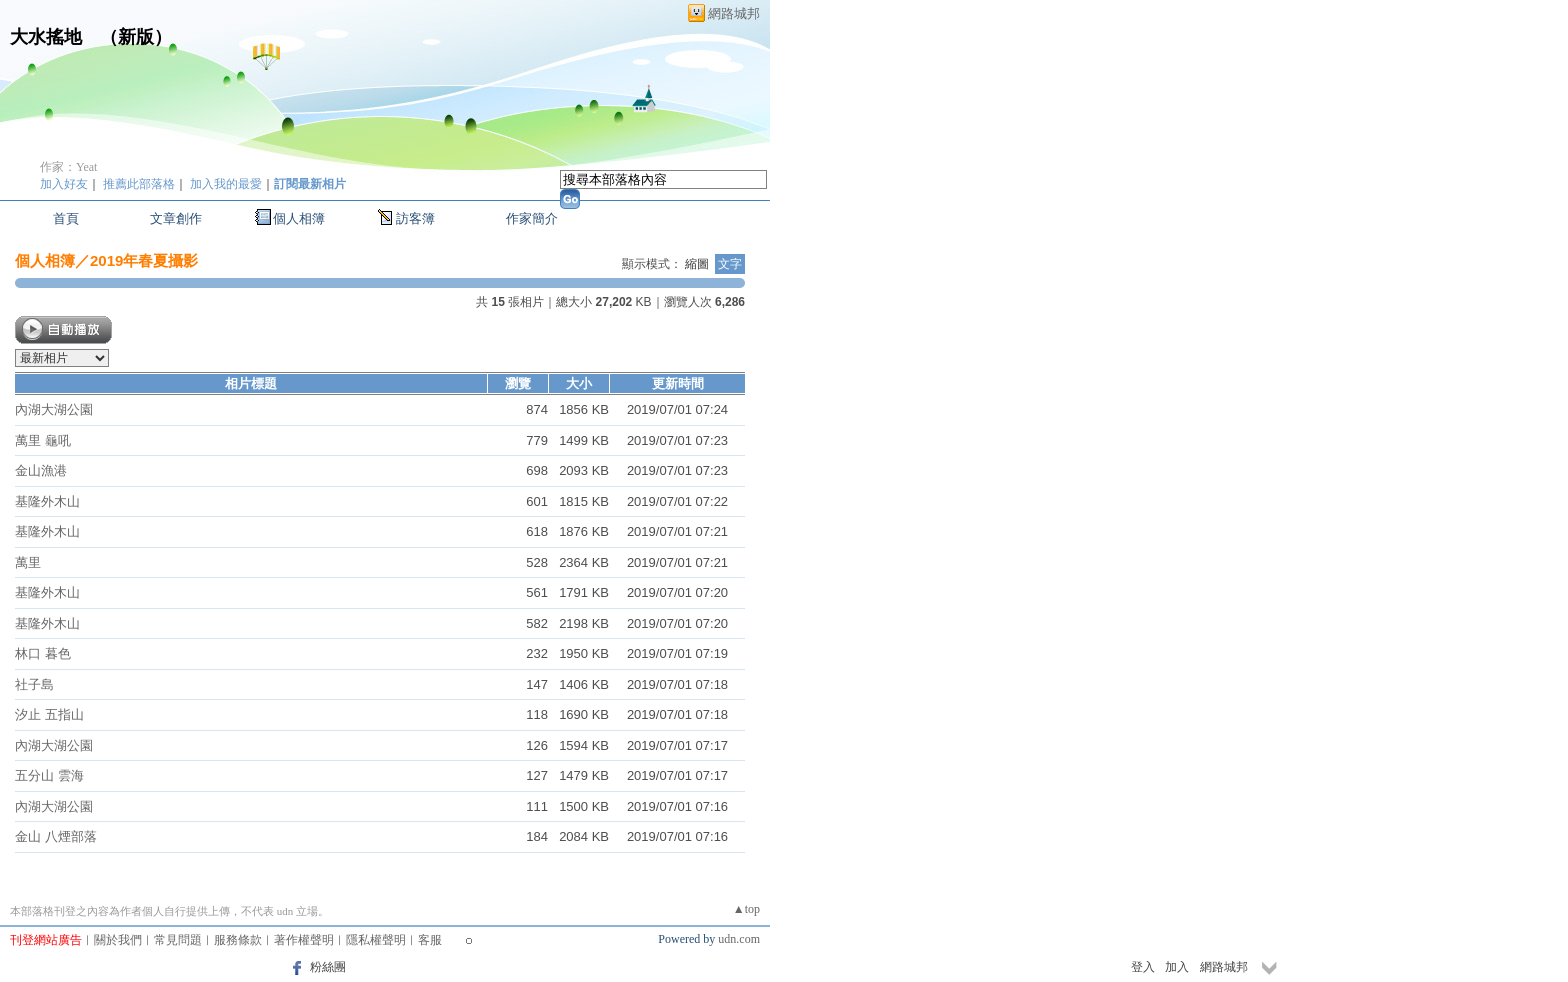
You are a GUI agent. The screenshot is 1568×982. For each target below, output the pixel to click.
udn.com (739, 939)
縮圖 (697, 264)
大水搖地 (46, 37)
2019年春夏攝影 (144, 260)
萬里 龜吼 (43, 440)
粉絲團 (328, 967)
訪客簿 (415, 218)
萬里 (28, 562)
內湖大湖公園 (54, 409)
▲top (746, 909)
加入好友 (64, 184)
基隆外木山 (47, 501)
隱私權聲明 (376, 940)
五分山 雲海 (49, 775)
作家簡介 (532, 218)
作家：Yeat (68, 167)
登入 (1143, 967)
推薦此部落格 (139, 184)
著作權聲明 (304, 940)
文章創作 (176, 218)
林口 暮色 (43, 653)
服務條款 (238, 940)
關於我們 (118, 940)
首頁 (66, 218)
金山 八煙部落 (56, 836)
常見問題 (178, 940)
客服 (430, 940)
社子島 (34, 684)
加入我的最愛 (226, 184)
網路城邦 (734, 13)
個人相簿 (299, 218)
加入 (1177, 967)
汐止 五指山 (49, 714)
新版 (136, 37)
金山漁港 (41, 470)
